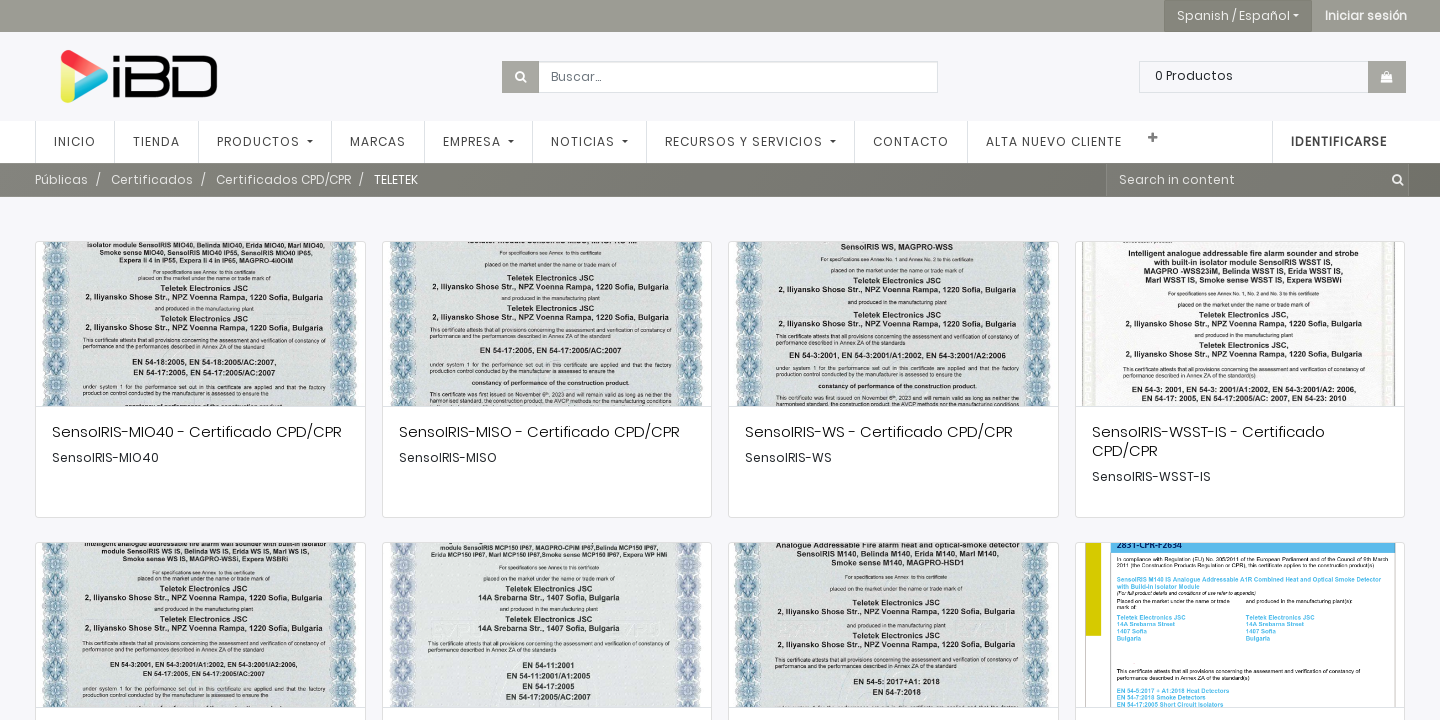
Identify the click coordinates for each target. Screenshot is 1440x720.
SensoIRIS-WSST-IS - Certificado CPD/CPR (1208, 441)
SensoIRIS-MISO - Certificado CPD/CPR (539, 431)
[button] (1366, 16)
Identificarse (1339, 141)
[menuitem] (75, 142)
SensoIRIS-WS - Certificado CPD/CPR (879, 431)
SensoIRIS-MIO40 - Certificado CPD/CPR (197, 431)
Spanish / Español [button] (1233, 15)
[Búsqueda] (1393, 180)
